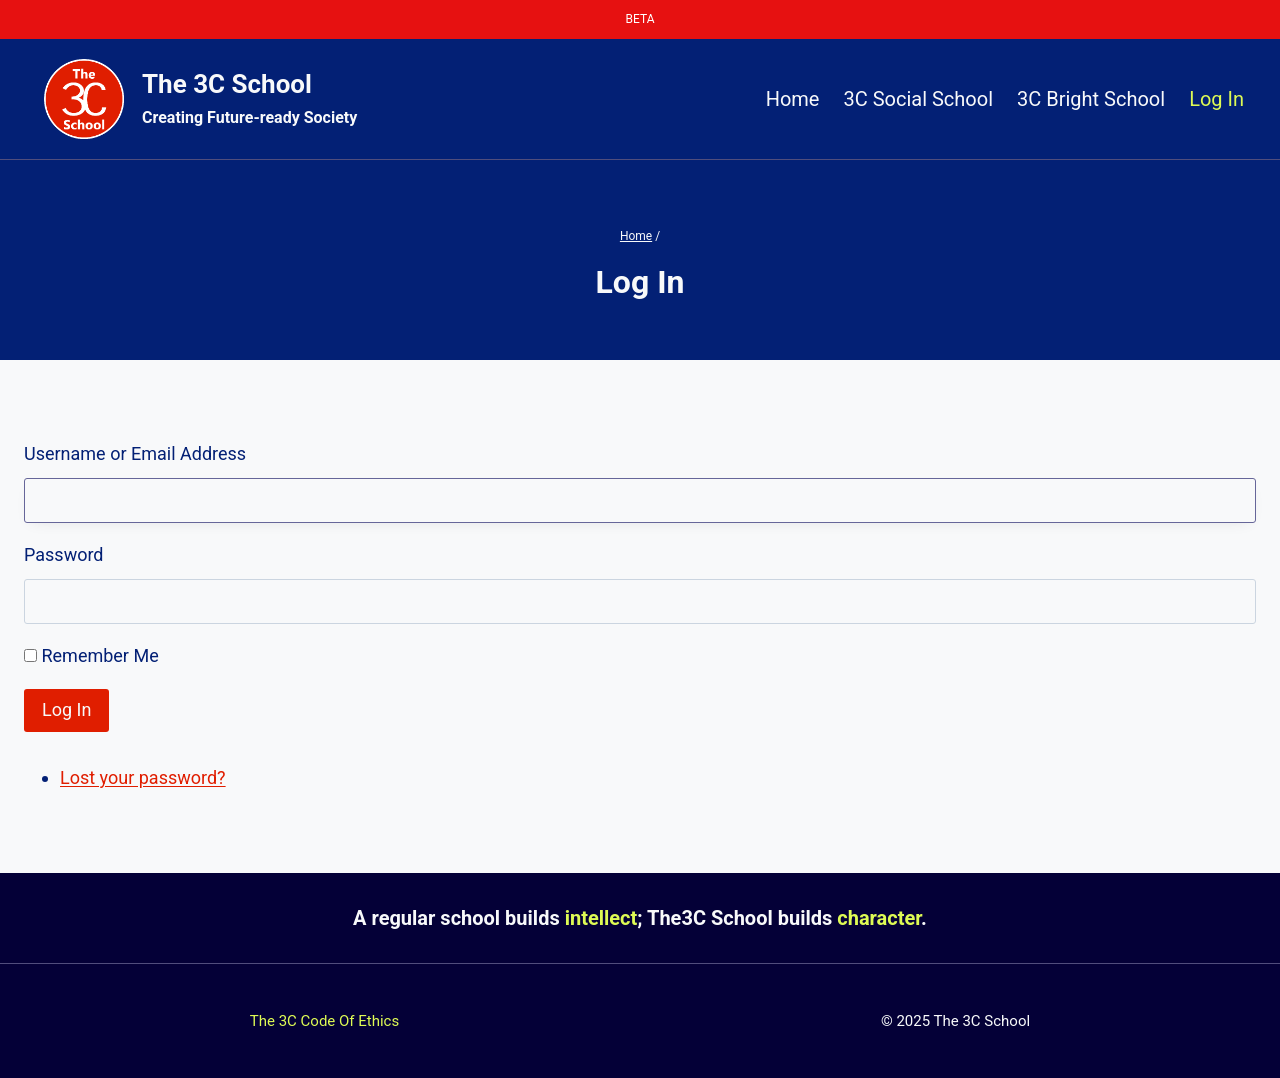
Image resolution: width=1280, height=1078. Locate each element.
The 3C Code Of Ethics (324, 1021)
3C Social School (918, 99)
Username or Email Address (135, 453)
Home (793, 99)
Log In (1216, 99)
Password (64, 554)
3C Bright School (1091, 99)
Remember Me (99, 655)
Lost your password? (143, 777)
